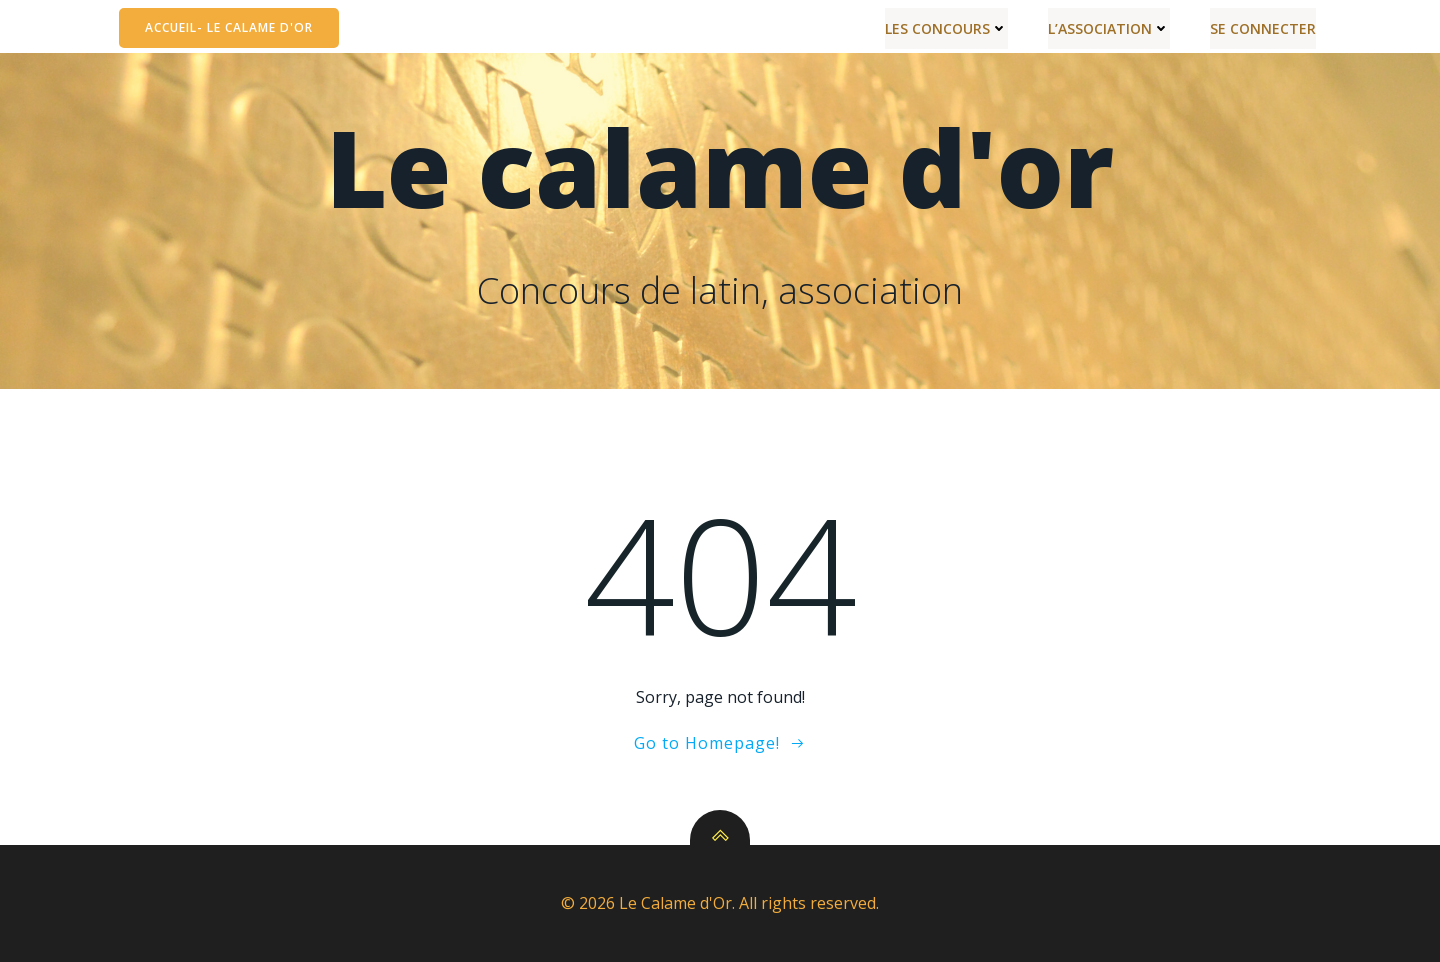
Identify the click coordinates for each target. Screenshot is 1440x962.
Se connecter (1263, 28)
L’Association (1109, 28)
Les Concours (946, 28)
